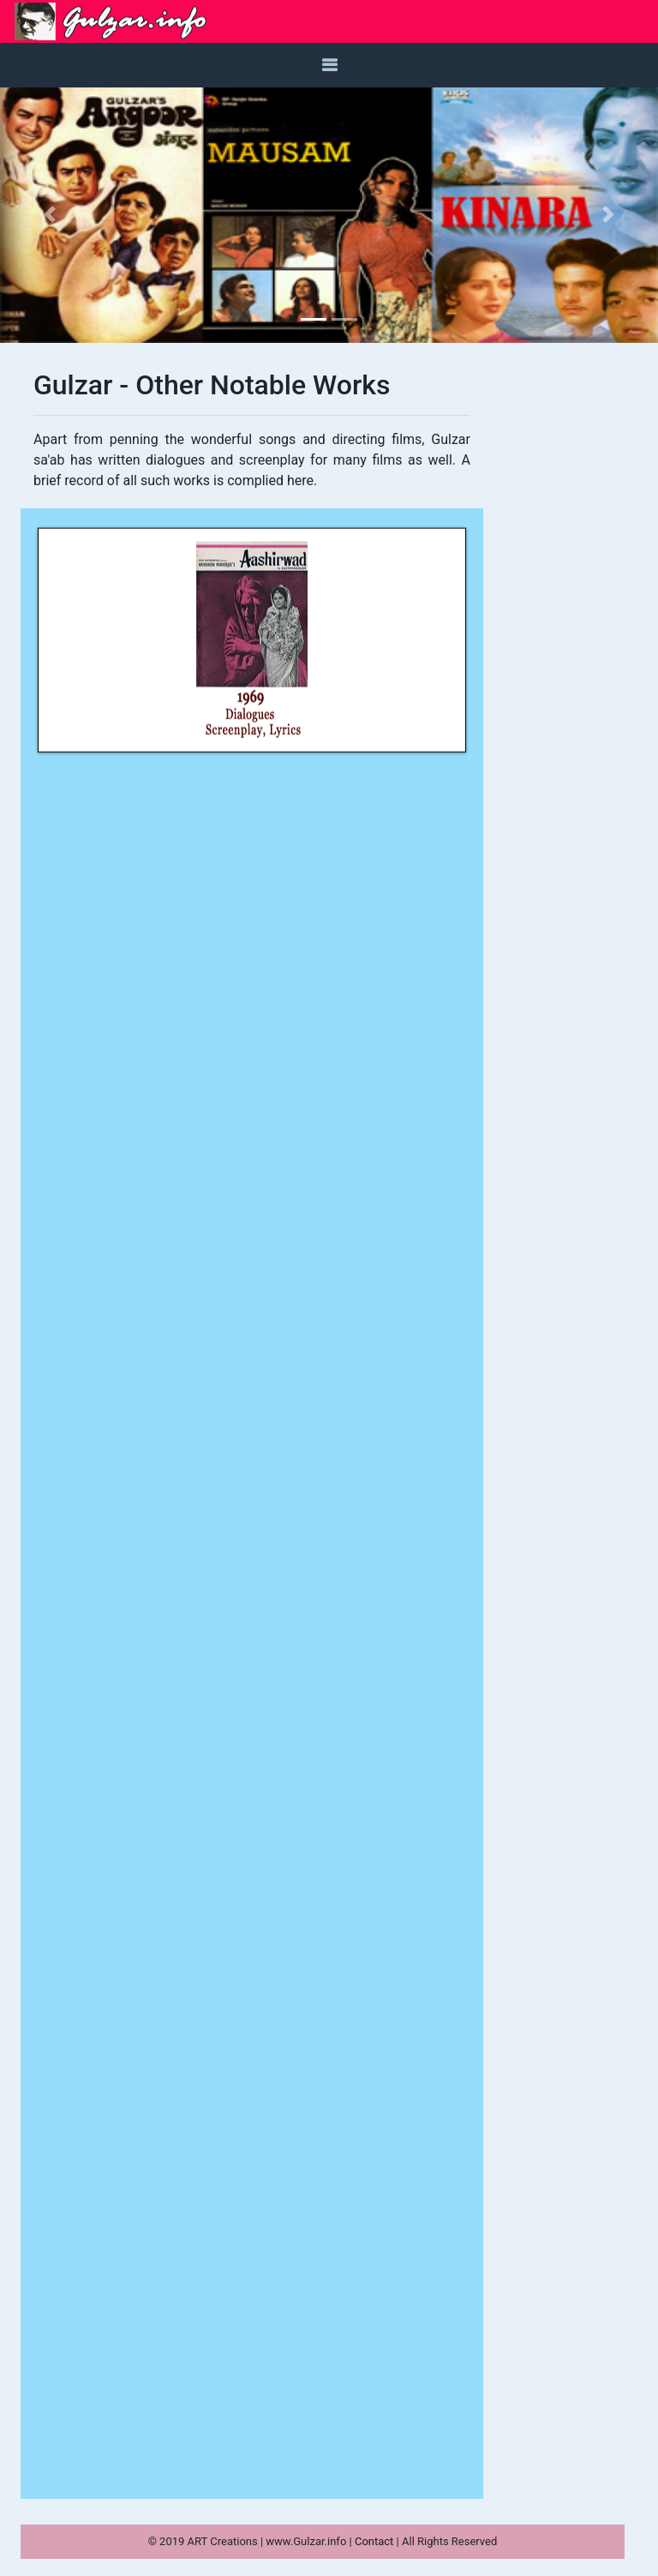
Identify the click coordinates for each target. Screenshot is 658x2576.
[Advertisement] (560, 626)
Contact (376, 2541)
